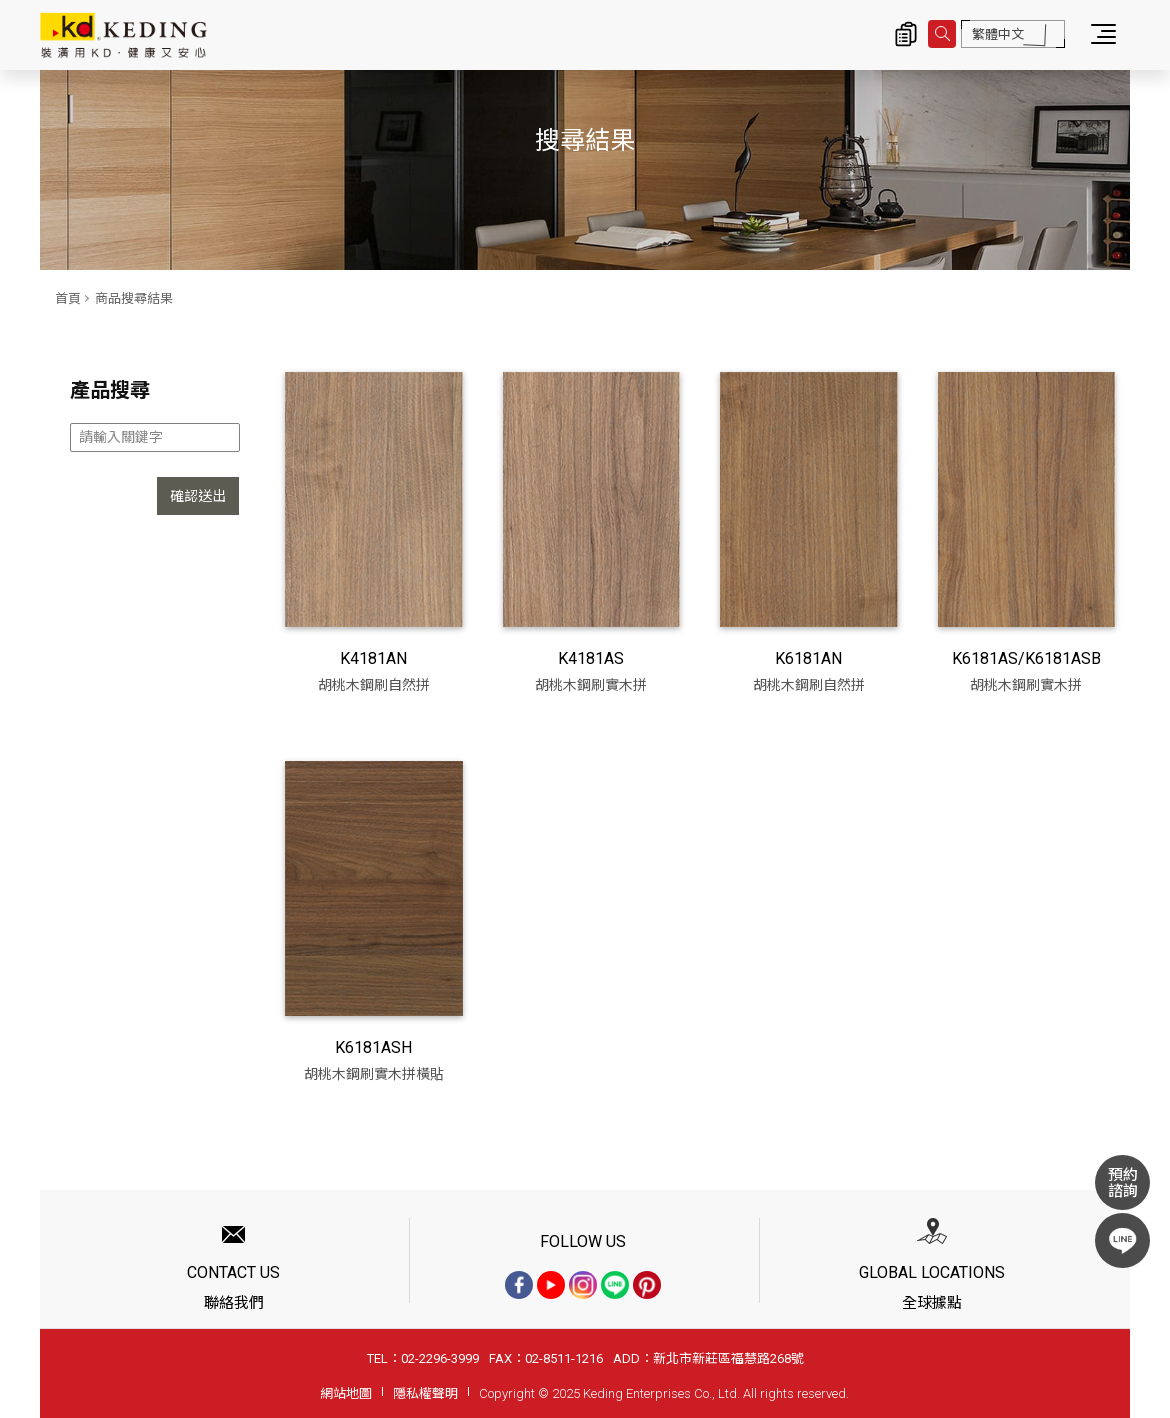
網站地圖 (346, 1393)
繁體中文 (998, 34)
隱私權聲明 (425, 1393)
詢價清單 (906, 34)
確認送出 (198, 496)
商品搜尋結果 (134, 298)
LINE (1122, 1240)
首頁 (68, 298)
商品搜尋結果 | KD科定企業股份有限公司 (123, 35)
